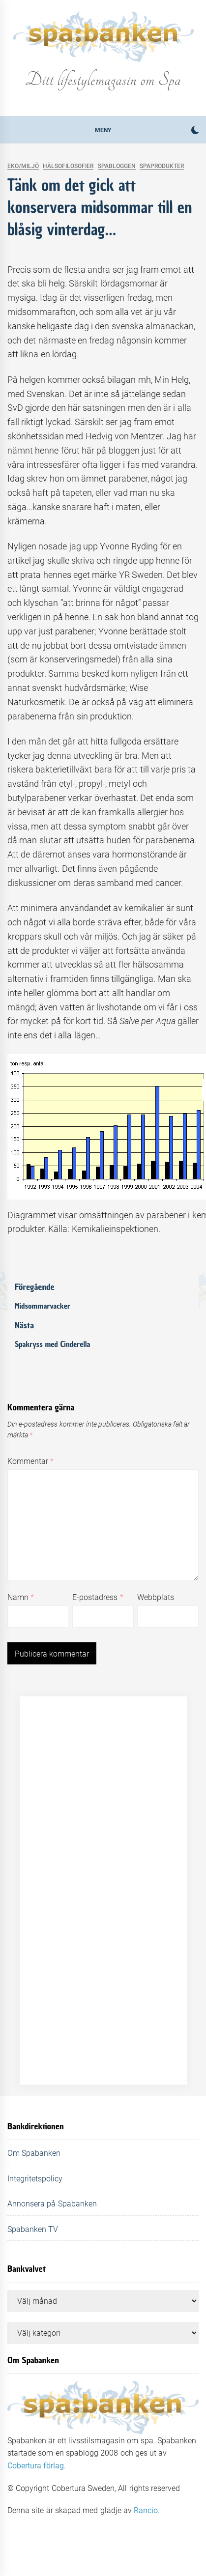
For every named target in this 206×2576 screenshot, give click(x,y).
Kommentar (30, 1461)
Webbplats (155, 1597)
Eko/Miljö (23, 166)
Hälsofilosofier (68, 166)
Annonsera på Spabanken (52, 2203)
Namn (20, 1597)
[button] (195, 131)
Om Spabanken (33, 2153)
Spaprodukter (162, 166)
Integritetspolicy (34, 2178)
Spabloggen (117, 166)
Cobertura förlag (35, 2465)
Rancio (146, 2510)
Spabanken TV (32, 2229)
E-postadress (97, 1597)
